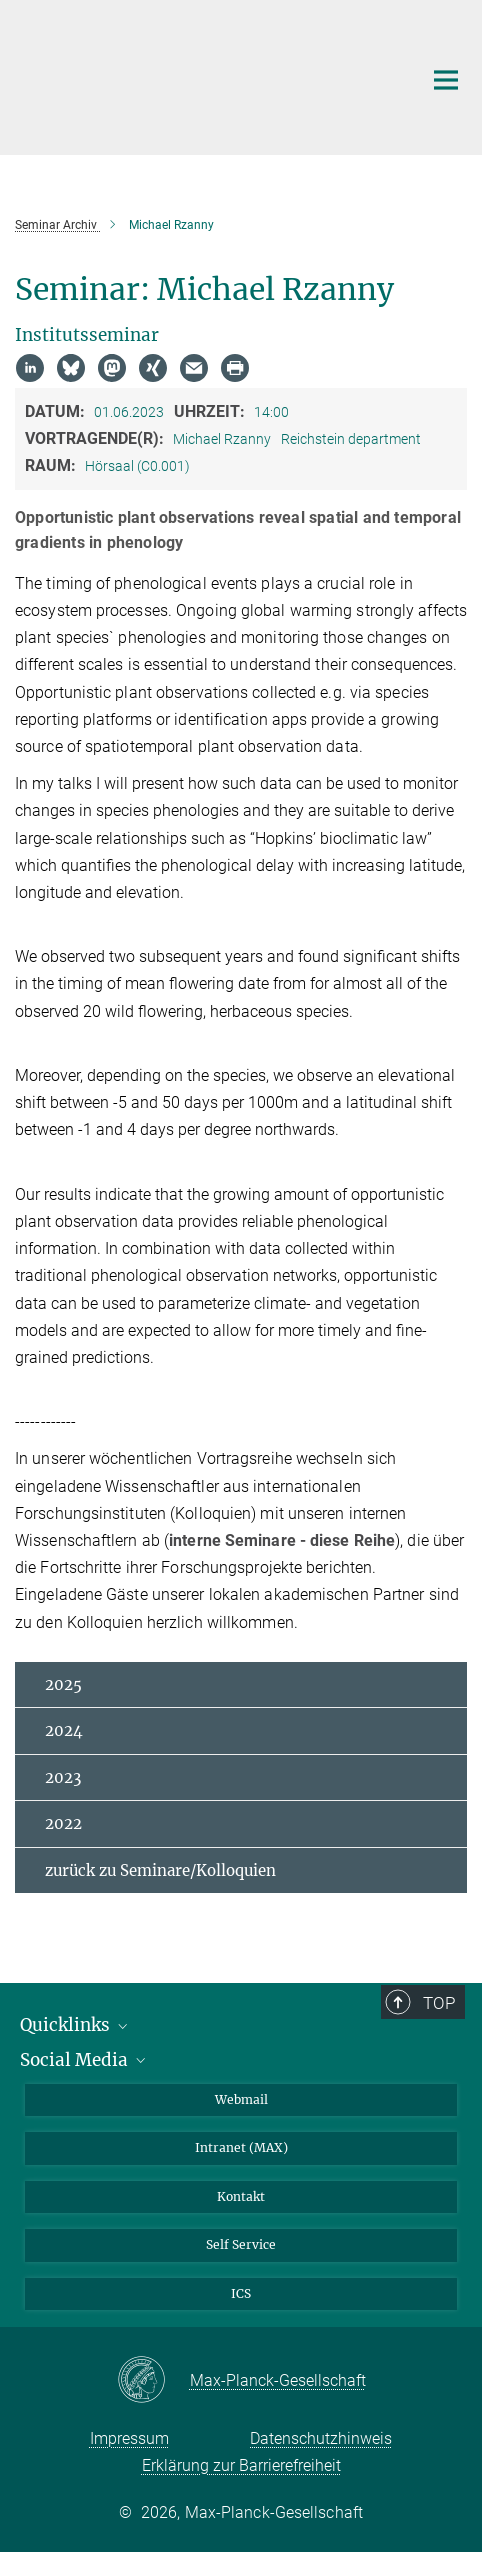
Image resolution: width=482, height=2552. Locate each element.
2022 (63, 1823)
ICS (241, 2293)
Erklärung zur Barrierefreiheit (241, 2465)
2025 (63, 1684)
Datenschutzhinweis (321, 2438)
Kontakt (241, 2196)
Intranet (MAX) (241, 2147)
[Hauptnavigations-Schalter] (446, 80)
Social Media (84, 2060)
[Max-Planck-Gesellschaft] (153, 2381)
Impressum (129, 2438)
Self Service (241, 2244)
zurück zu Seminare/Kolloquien (160, 1870)
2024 (64, 1730)
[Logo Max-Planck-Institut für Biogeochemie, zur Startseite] (203, 75)
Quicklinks (75, 2025)
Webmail (241, 2099)
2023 (63, 1777)
